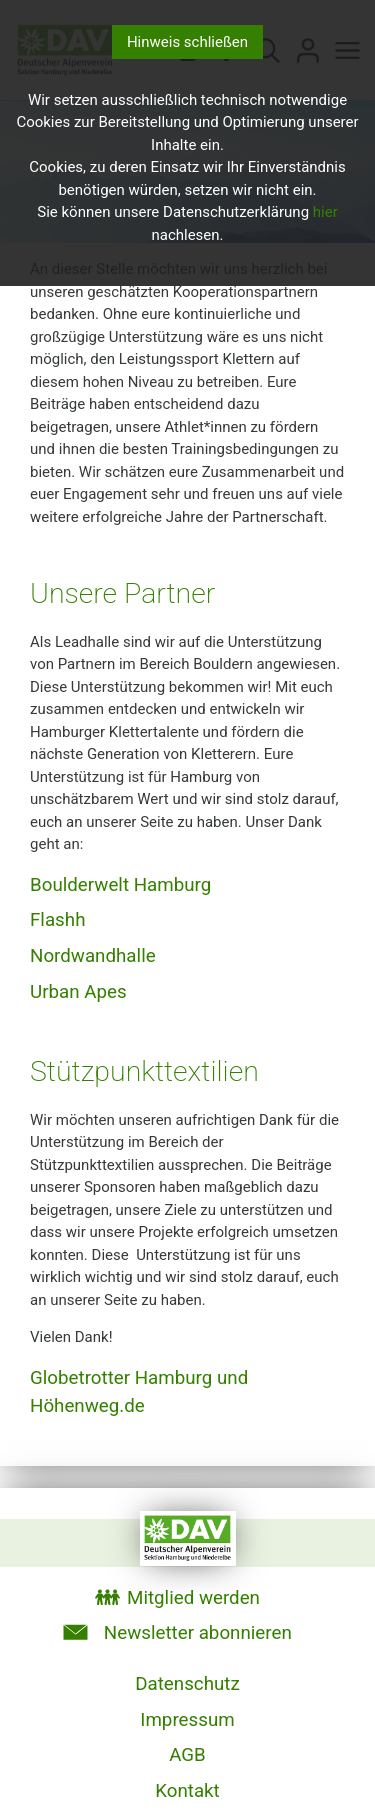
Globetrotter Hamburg (121, 1378)
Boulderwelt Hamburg (120, 885)
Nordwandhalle (93, 956)
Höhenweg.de (87, 1406)
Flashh (57, 920)
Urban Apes (78, 992)
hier (325, 212)
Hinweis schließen (187, 42)
